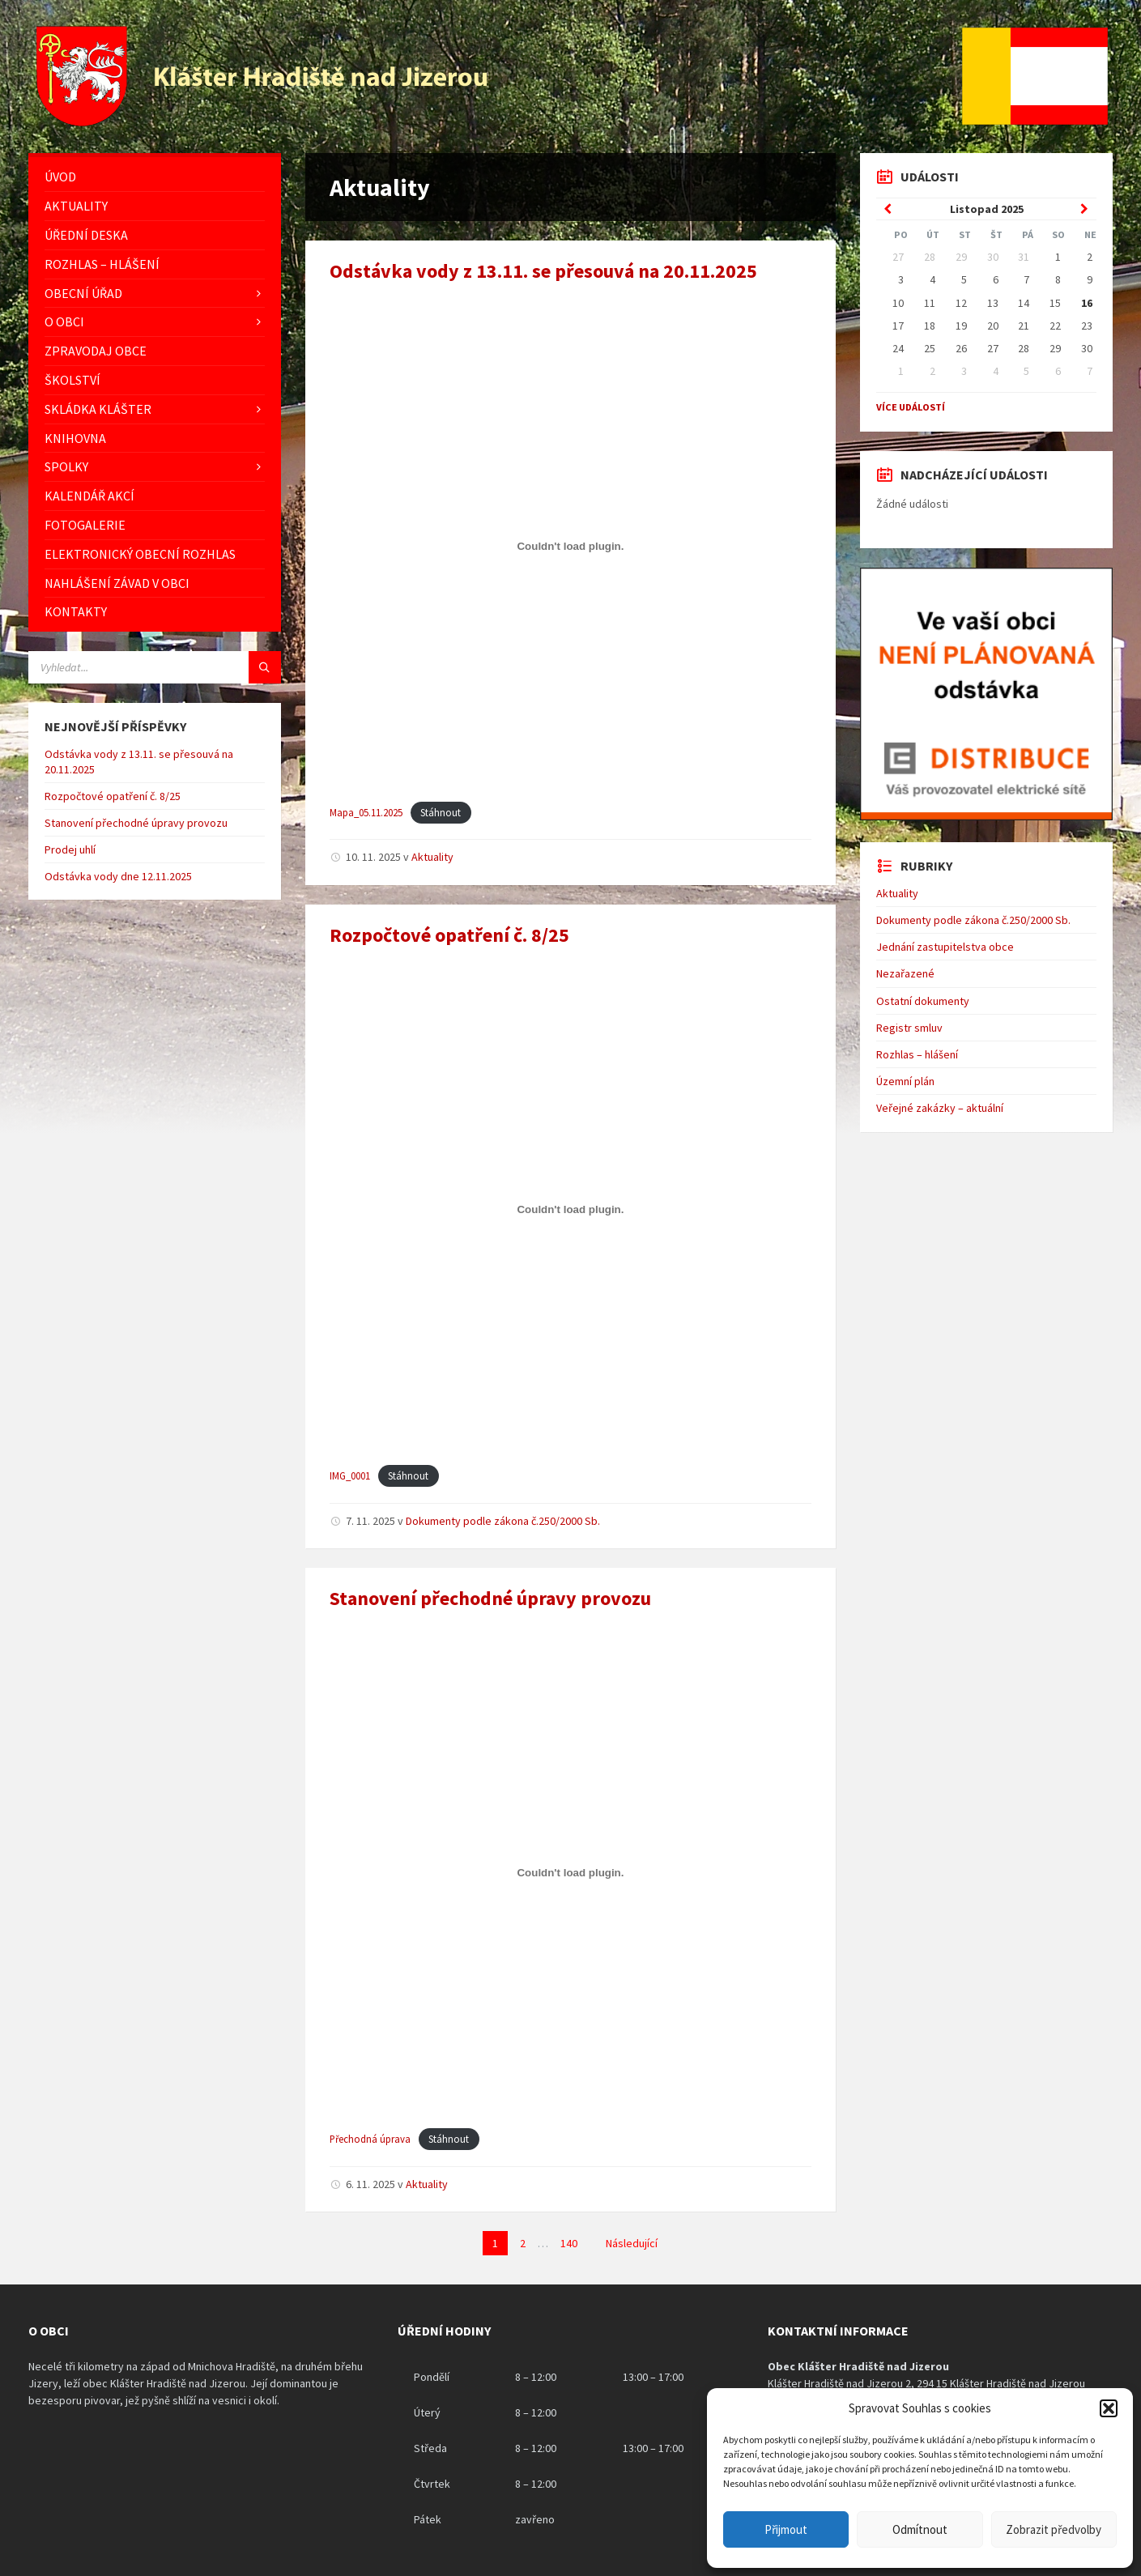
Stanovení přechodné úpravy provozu (490, 1598)
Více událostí (910, 407)
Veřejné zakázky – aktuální (939, 1108)
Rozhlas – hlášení (917, 1054)
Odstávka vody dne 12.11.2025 (118, 876)
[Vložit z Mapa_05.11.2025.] (570, 546)
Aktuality (432, 856)
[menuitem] (155, 177)
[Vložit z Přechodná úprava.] (570, 1873)
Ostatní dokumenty (922, 1001)
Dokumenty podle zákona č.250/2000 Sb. (503, 1521)
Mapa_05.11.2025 (366, 812)
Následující (632, 2243)
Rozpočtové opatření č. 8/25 (449, 934)
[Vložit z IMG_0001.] (570, 1209)
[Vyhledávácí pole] (154, 667)
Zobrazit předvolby (1053, 2529)
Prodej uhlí (70, 849)
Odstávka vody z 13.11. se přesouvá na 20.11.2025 (543, 270)
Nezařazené (905, 973)
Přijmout (785, 2529)
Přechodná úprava (370, 2138)
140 (568, 2243)
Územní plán (905, 1081)
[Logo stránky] (264, 121)
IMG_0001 (350, 1475)
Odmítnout (919, 2529)
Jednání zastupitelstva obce (945, 946)
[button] (1109, 2408)
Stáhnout (440, 812)
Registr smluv (909, 1027)
